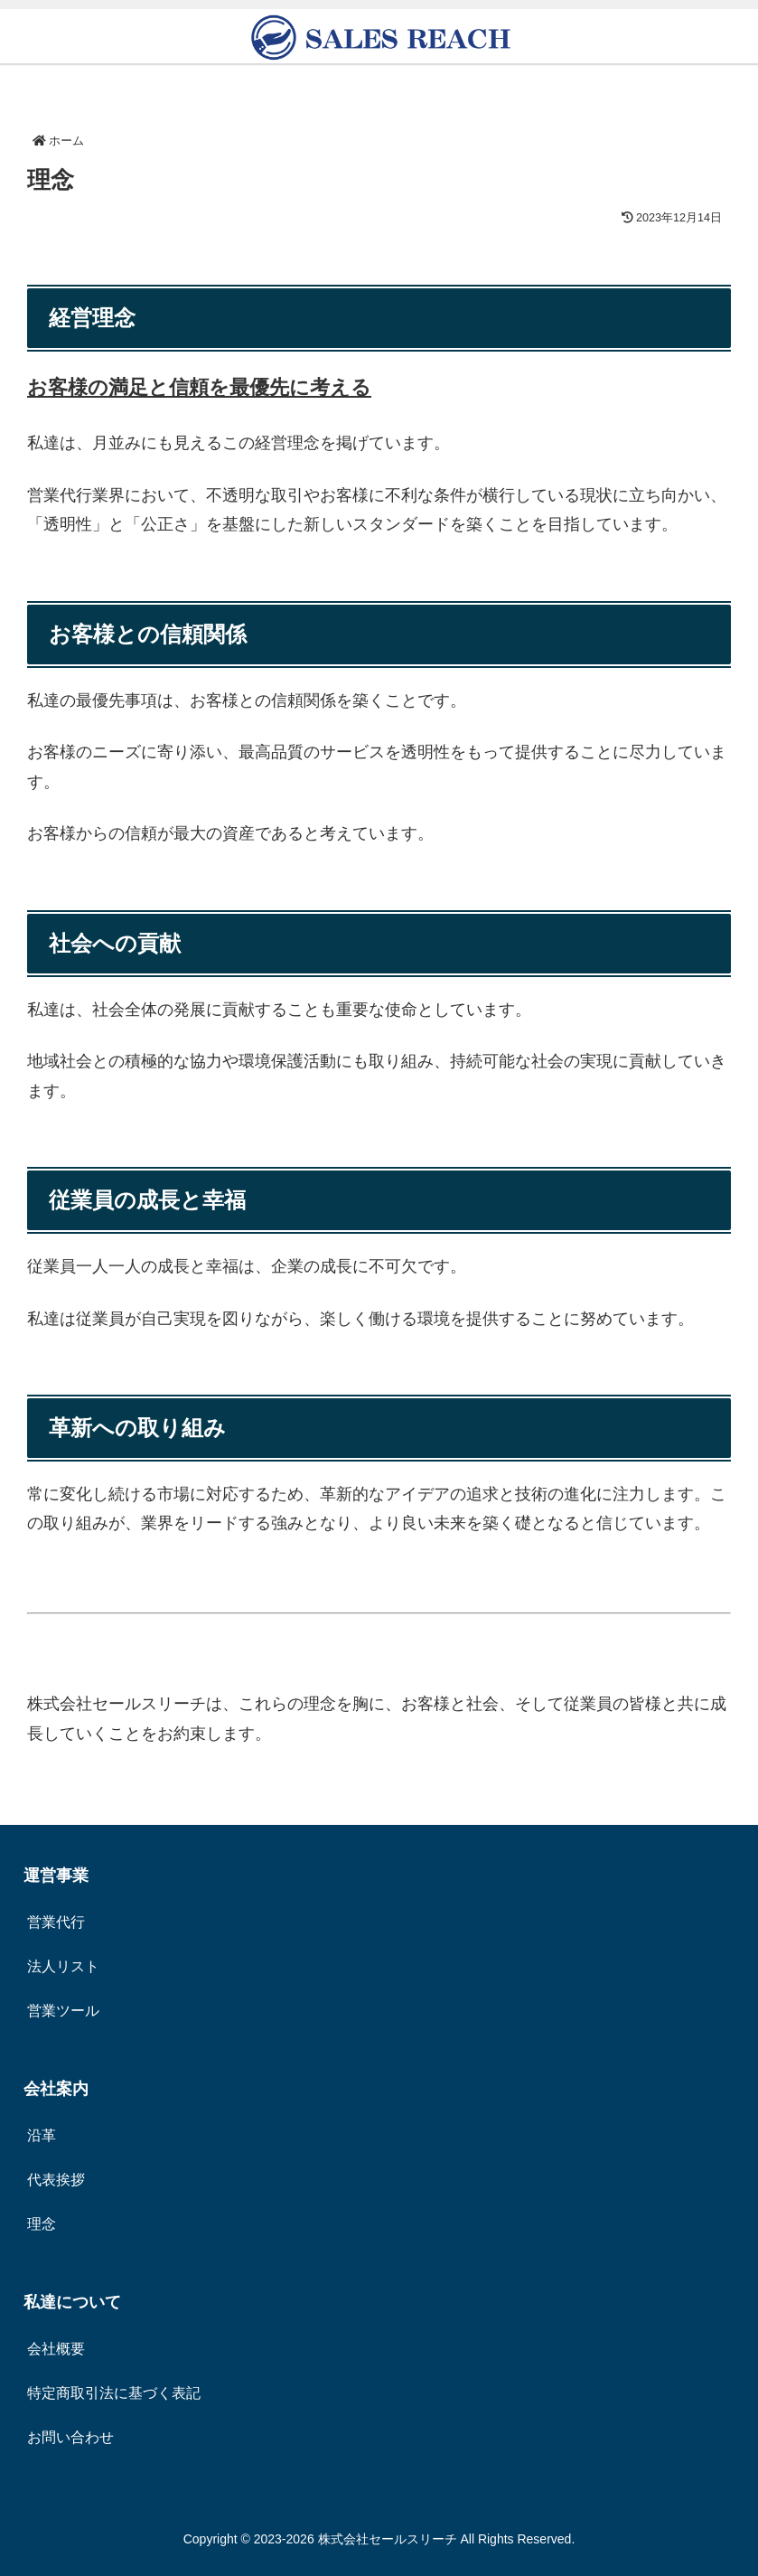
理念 (41, 2224)
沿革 (41, 2135)
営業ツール (63, 2010)
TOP (720, 2533)
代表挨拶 (56, 2179)
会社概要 (56, 2348)
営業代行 (56, 1922)
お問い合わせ (70, 2437)
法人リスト (63, 1966)
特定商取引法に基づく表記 (114, 2393)
